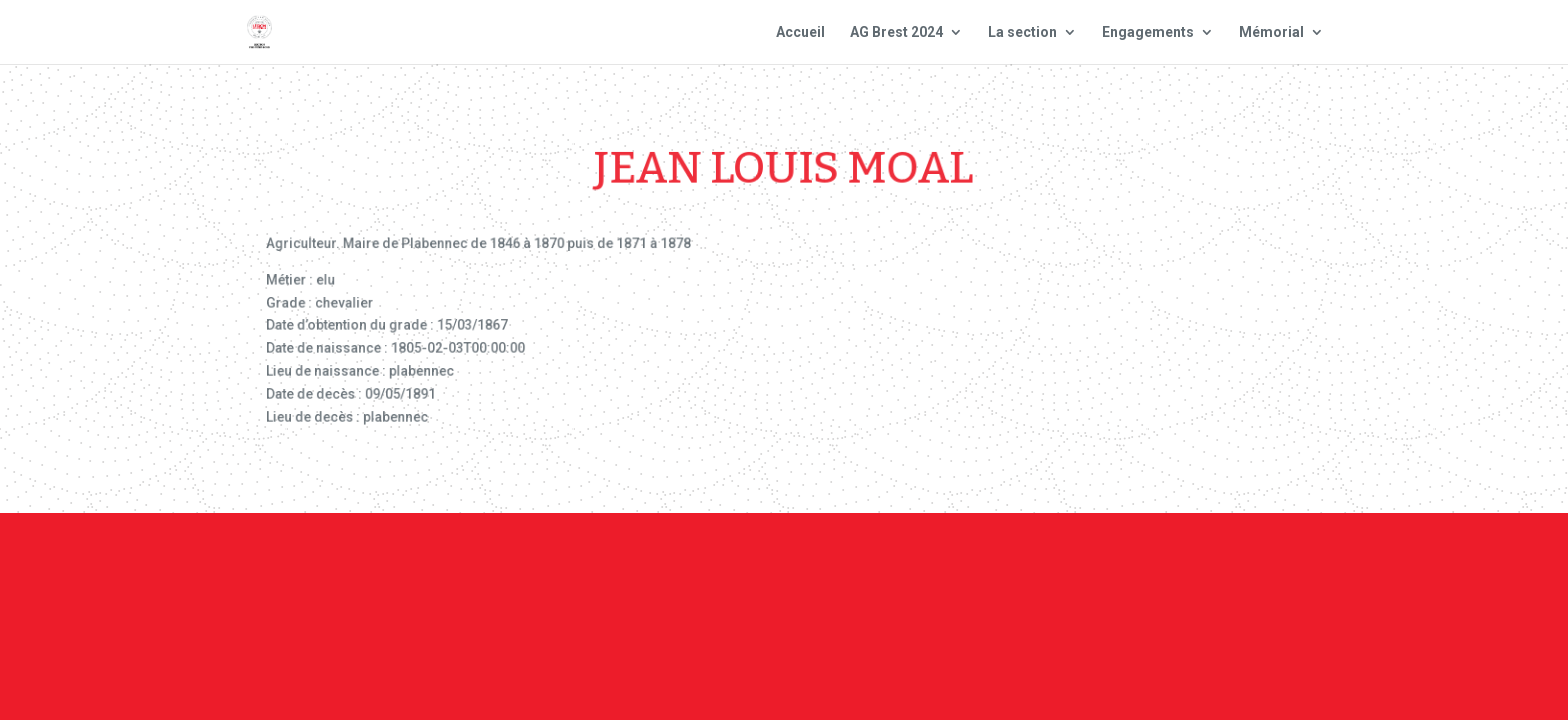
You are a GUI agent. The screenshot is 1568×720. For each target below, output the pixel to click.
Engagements (1148, 32)
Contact (781, 570)
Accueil (800, 32)
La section (1022, 32)
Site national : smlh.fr (1216, 570)
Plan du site (1053, 570)
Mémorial (1271, 32)
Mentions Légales (909, 570)
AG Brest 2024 (896, 32)
